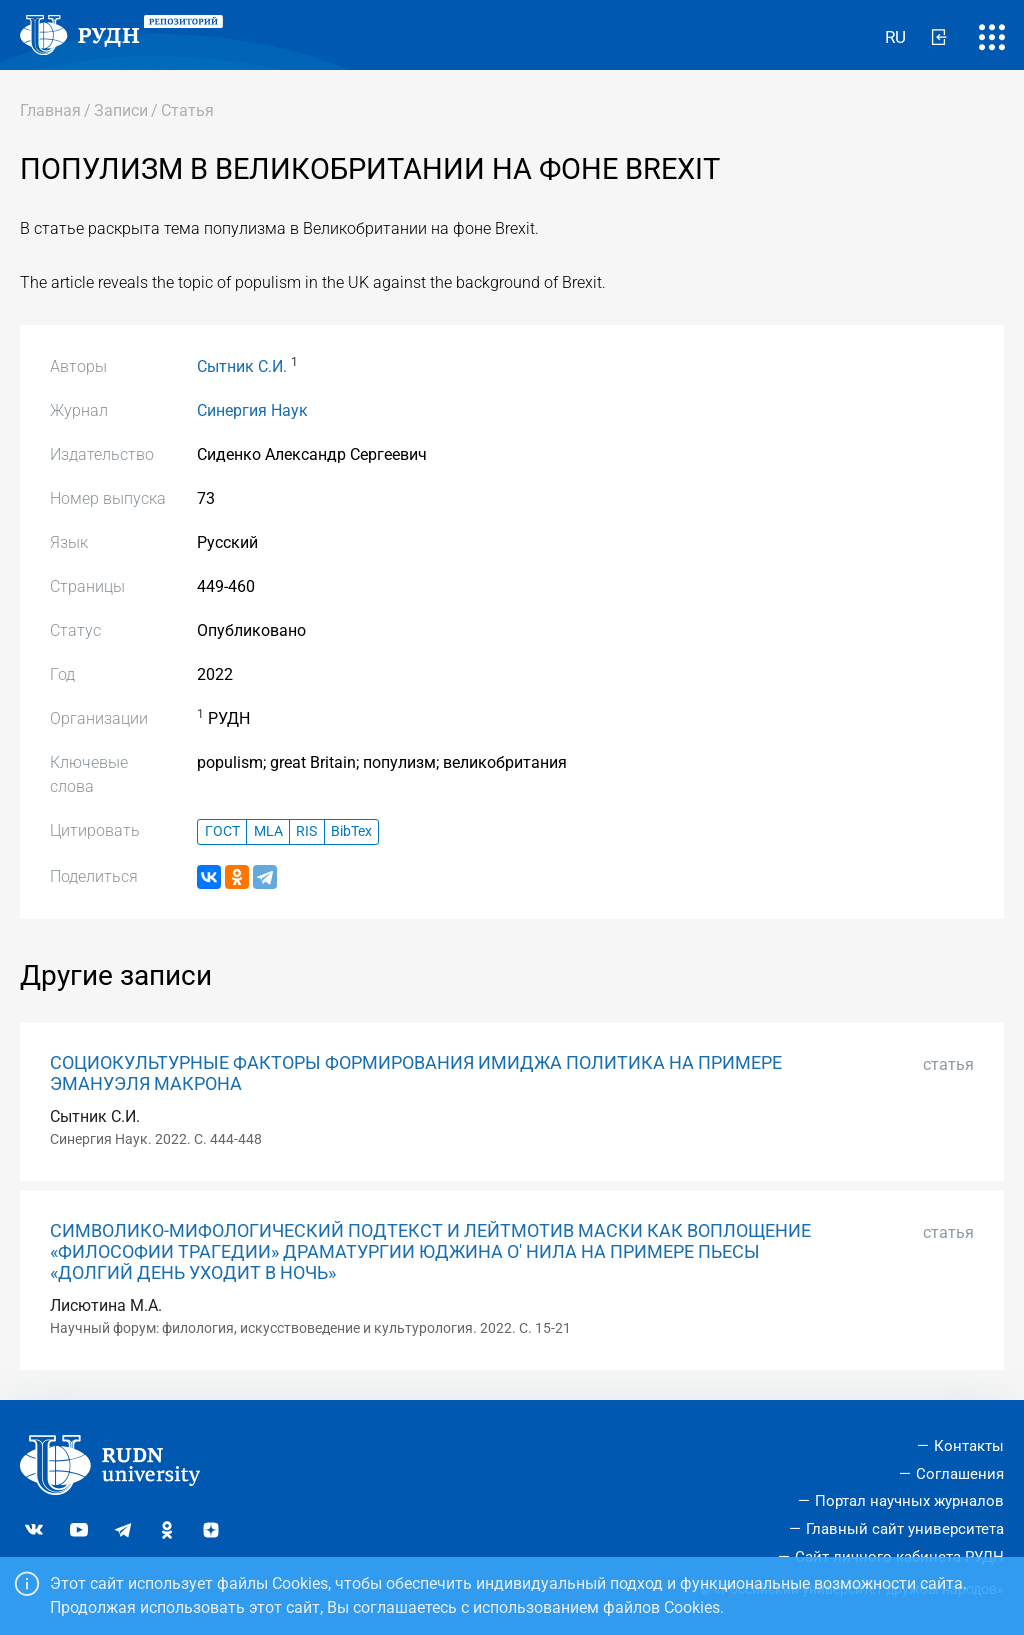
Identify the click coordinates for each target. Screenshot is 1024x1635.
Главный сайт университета (905, 1529)
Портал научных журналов (909, 1501)
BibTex (351, 831)
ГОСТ (222, 831)
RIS (306, 831)
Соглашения (960, 1474)
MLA (268, 831)
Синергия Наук (252, 410)
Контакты (969, 1446)
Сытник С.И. (242, 366)
